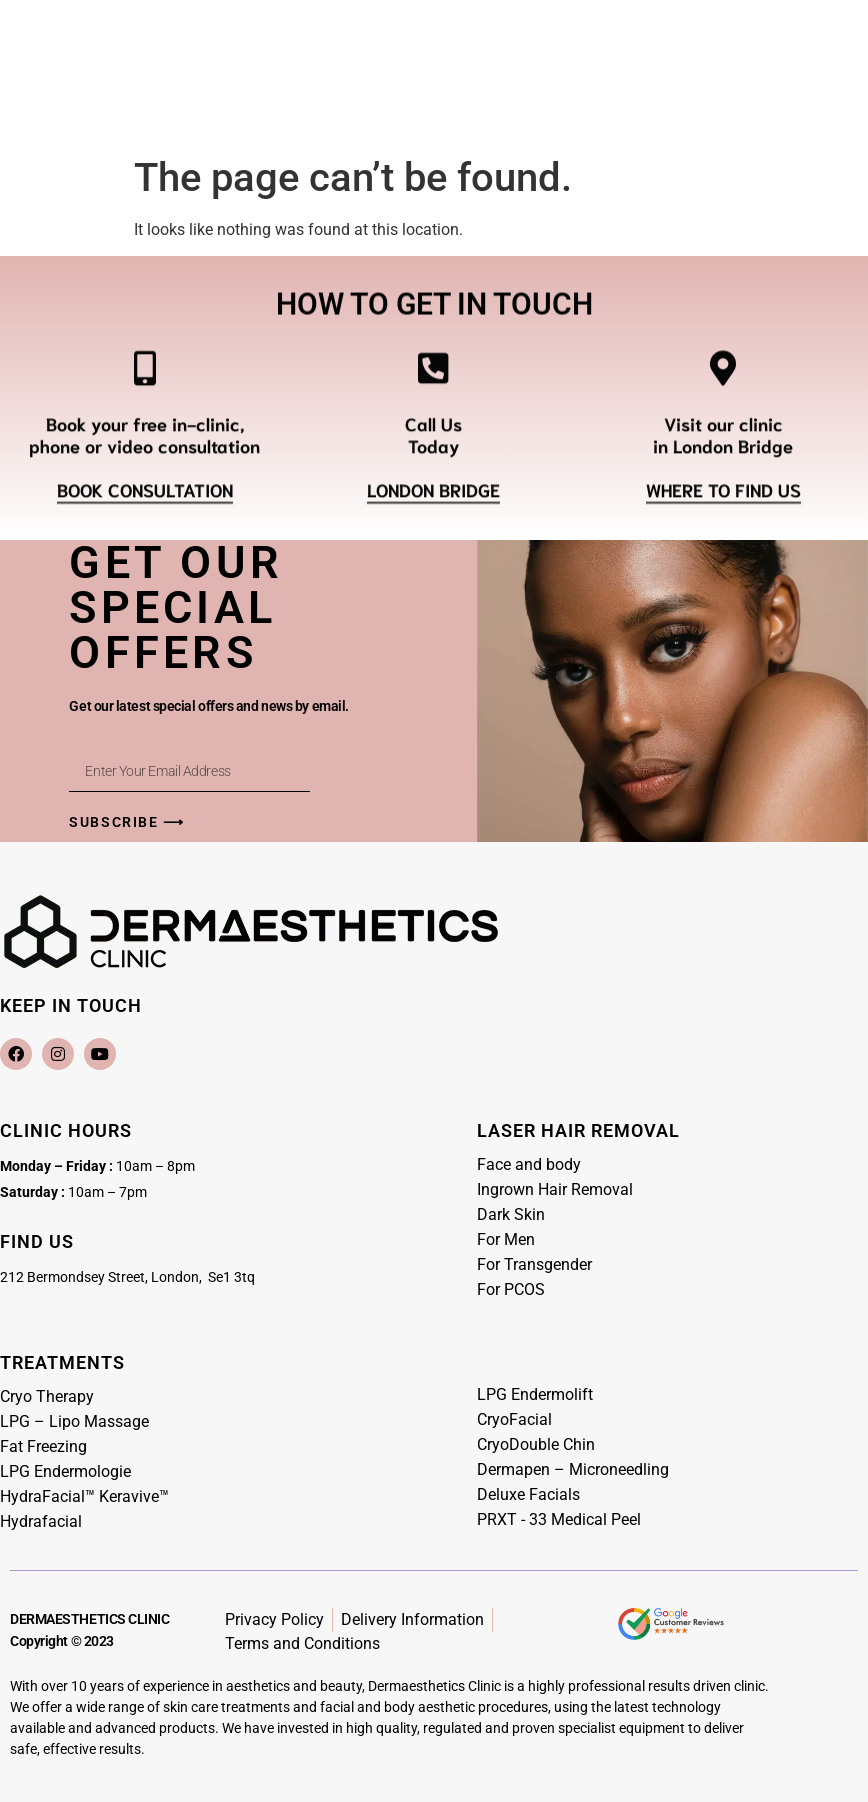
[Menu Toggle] (434, 93)
